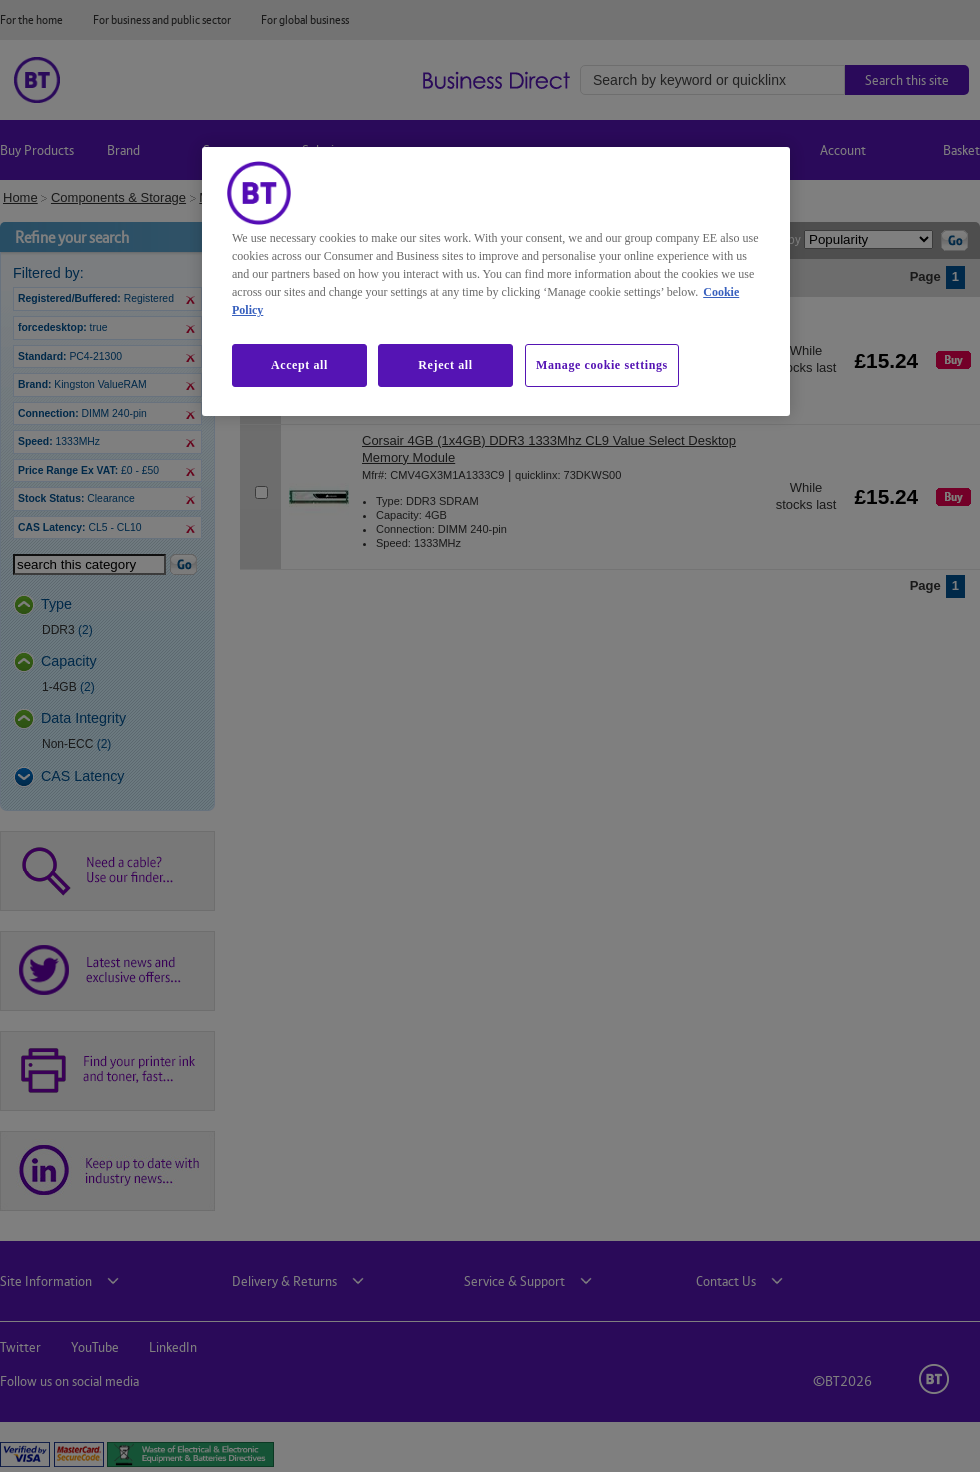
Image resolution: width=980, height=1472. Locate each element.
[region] (496, 281)
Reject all (445, 365)
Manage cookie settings (602, 365)
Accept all (299, 365)
